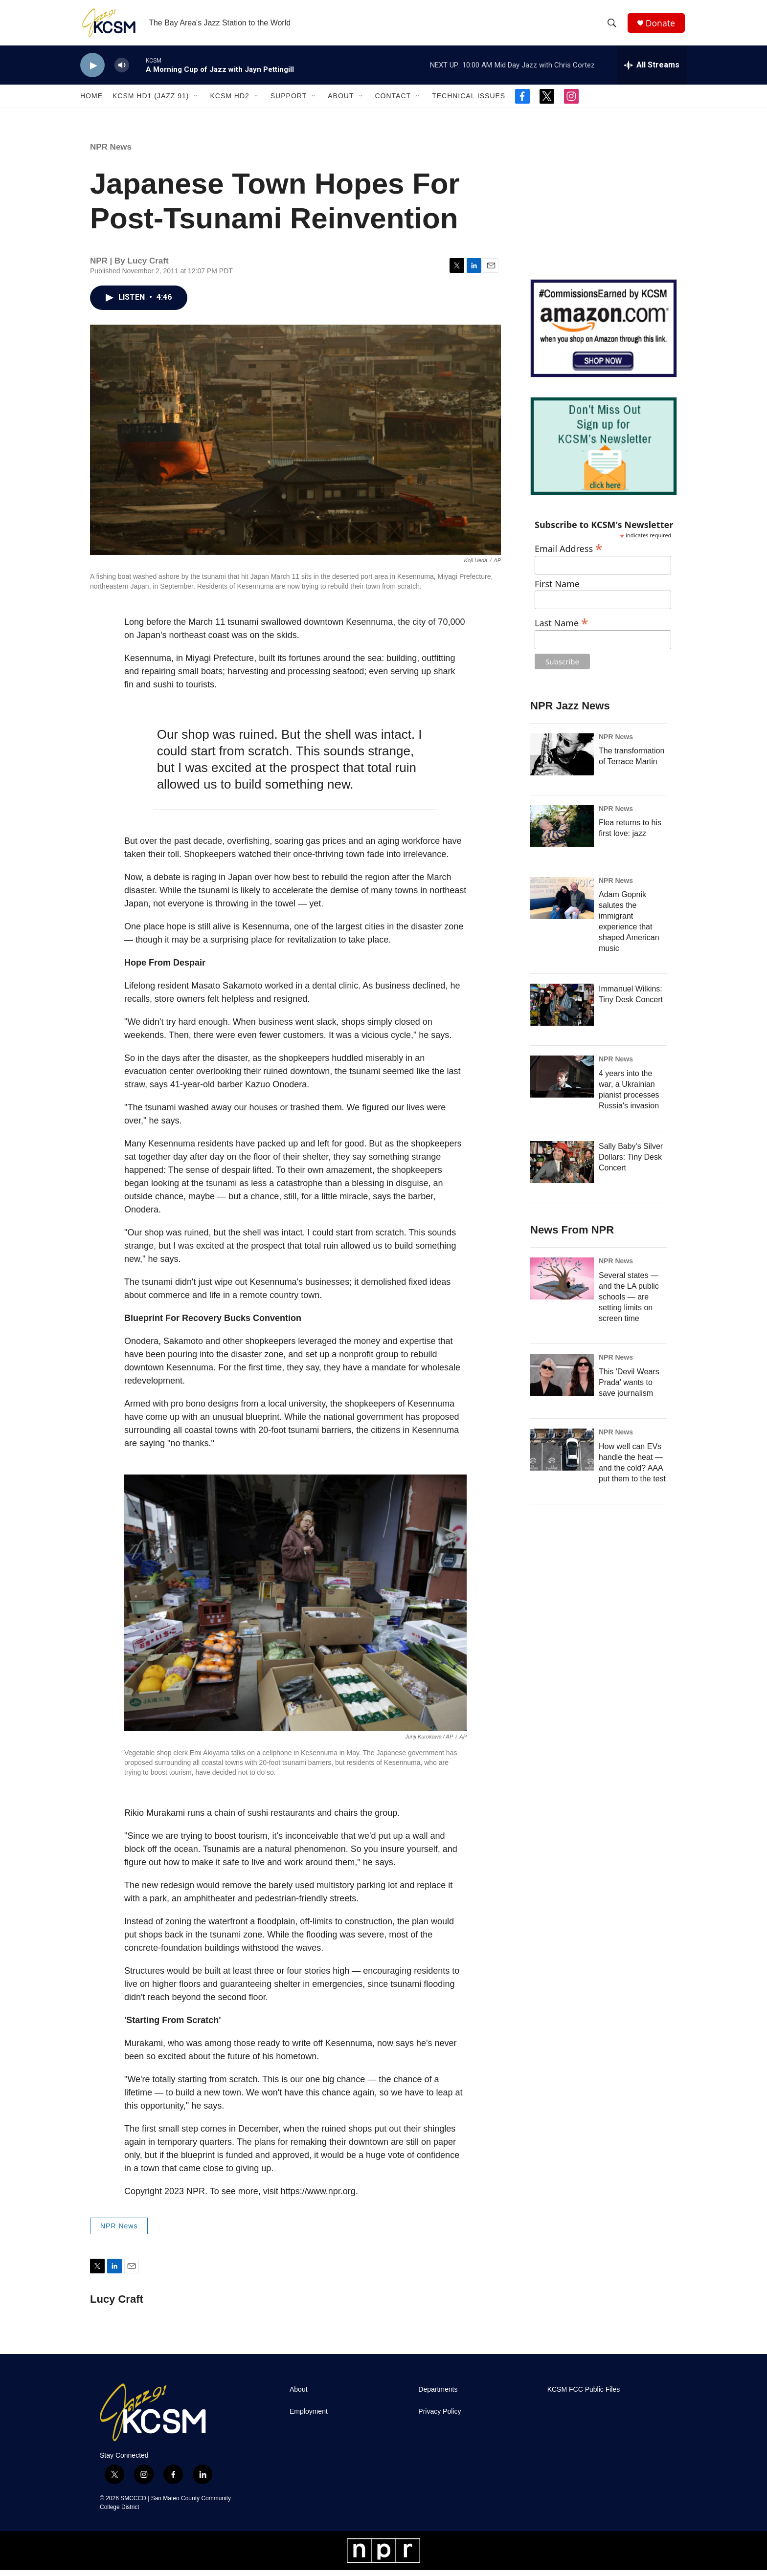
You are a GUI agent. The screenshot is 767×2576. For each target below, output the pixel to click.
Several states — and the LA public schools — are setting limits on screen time (629, 1302)
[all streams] (652, 70)
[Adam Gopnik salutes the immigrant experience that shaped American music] (562, 903)
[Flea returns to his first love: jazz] (562, 832)
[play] (92, 71)
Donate (662, 26)
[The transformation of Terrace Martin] (562, 760)
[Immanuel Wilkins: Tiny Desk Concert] (562, 1011)
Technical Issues (468, 102)
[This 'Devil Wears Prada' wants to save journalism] (562, 1381)
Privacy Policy (439, 2417)
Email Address (569, 553)
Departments (437, 2395)
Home (91, 102)
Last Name (561, 627)
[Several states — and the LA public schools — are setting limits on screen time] (562, 1284)
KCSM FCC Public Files (583, 2395)
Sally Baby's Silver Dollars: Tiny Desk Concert (631, 1163)
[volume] (121, 71)
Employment (309, 2417)
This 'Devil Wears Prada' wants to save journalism (629, 1388)
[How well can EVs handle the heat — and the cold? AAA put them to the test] (562, 1455)
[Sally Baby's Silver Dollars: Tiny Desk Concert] (562, 1168)
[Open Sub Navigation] (196, 102)
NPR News (111, 152)
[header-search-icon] (613, 26)
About (341, 102)
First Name (557, 590)
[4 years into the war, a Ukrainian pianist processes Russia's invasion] (562, 1082)
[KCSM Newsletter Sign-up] (604, 452)
